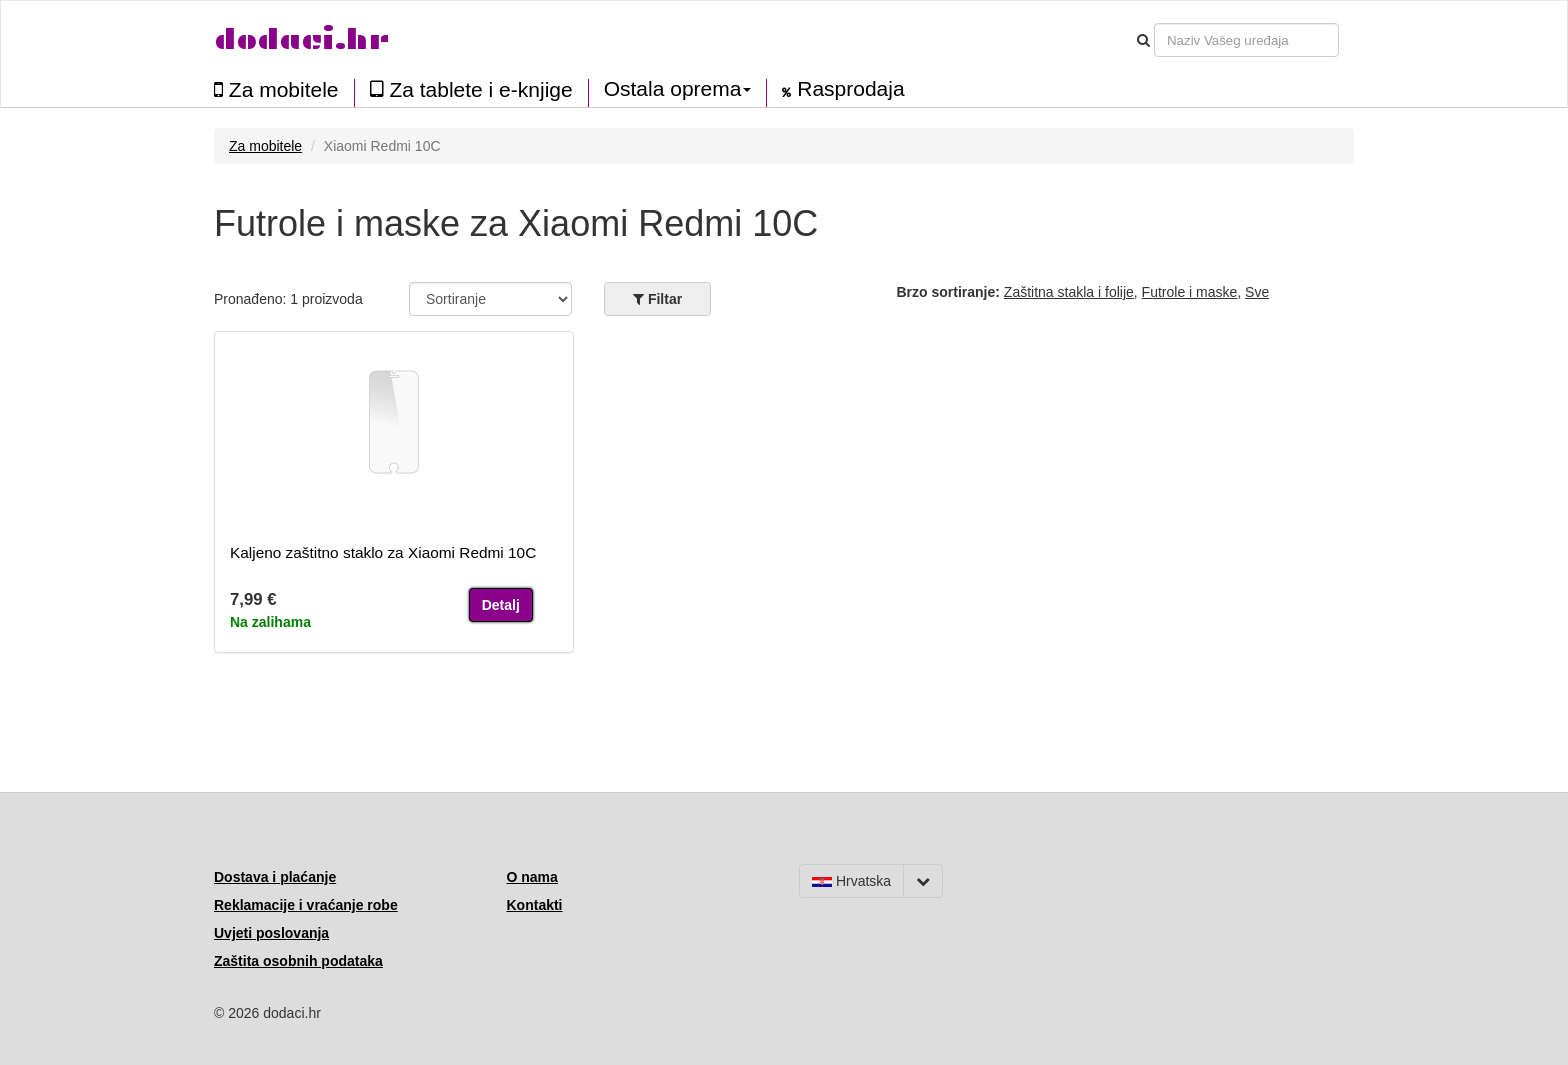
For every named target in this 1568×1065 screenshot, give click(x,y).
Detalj (501, 605)
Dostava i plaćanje (275, 877)
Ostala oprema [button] (678, 89)
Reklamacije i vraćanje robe (306, 905)
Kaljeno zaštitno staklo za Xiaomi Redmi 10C (383, 552)
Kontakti (535, 905)
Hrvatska (851, 881)
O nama (532, 877)
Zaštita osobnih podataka (298, 961)
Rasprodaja (843, 89)
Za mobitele (276, 89)
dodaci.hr (302, 39)
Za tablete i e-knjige (471, 89)
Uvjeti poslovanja (271, 933)
